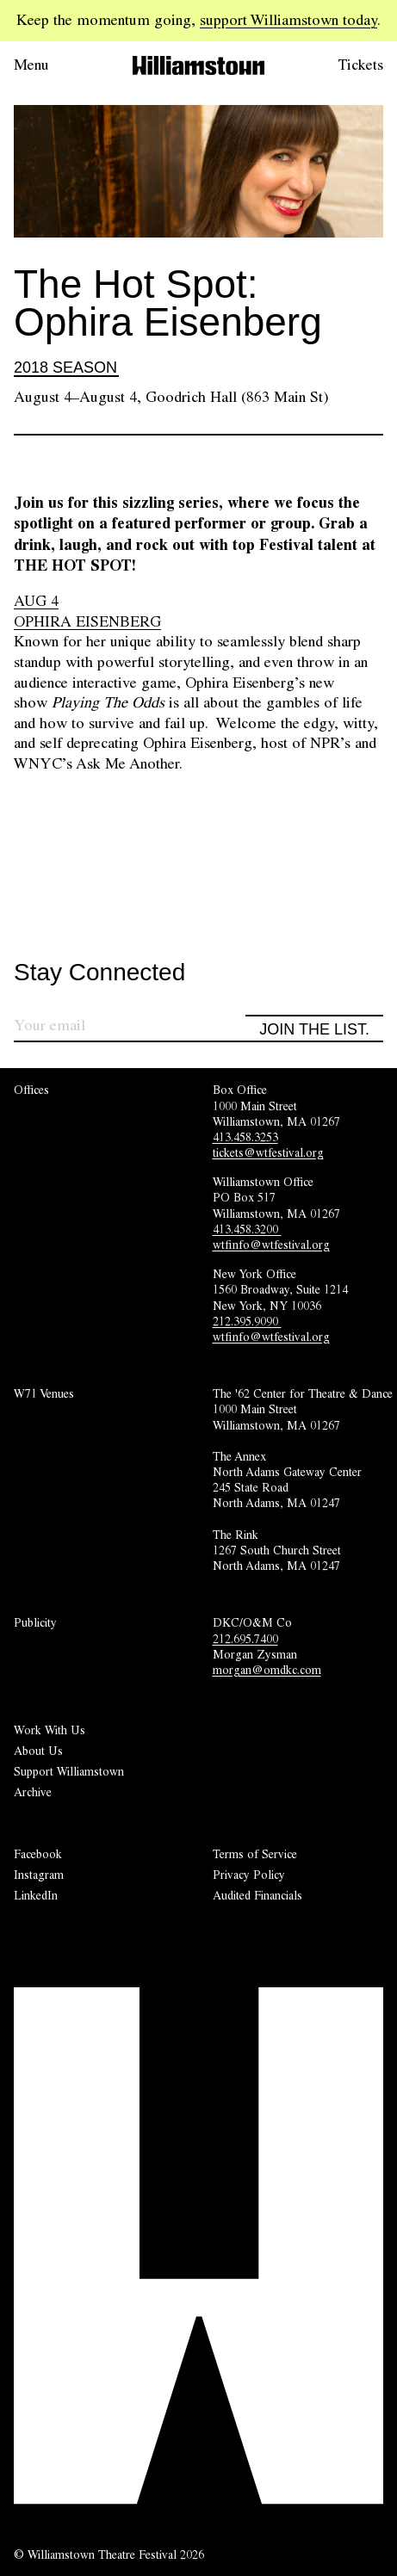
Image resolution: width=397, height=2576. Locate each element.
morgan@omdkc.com (267, 1670)
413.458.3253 (245, 1137)
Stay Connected (99, 973)
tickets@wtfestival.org (268, 1152)
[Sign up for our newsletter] (129, 1028)
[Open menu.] (55, 65)
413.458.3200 (247, 1229)
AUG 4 (36, 600)
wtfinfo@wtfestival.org (271, 1244)
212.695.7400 (245, 1639)
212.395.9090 (247, 1321)
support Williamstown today (288, 19)
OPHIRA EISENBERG (87, 621)
